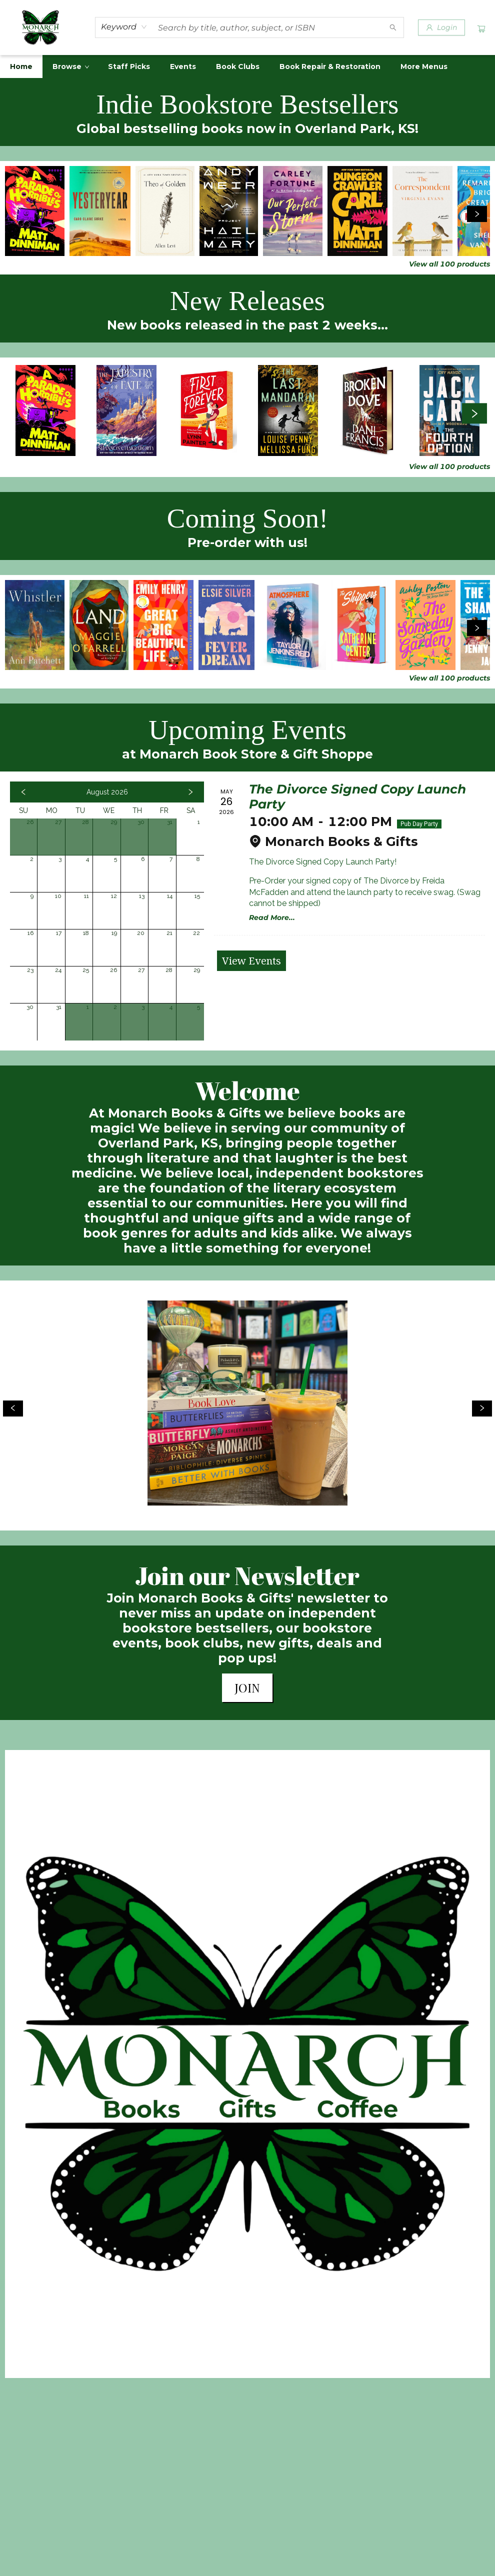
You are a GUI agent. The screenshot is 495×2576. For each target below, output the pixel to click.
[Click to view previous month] (23, 792)
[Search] (393, 28)
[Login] (441, 28)
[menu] (247, 66)
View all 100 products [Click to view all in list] (449, 264)
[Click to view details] (34, 211)
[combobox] (124, 27)
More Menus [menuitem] (424, 66)
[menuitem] (21, 66)
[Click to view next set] (477, 214)
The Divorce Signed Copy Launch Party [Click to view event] (357, 797)
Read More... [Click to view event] (272, 917)
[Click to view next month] (190, 792)
